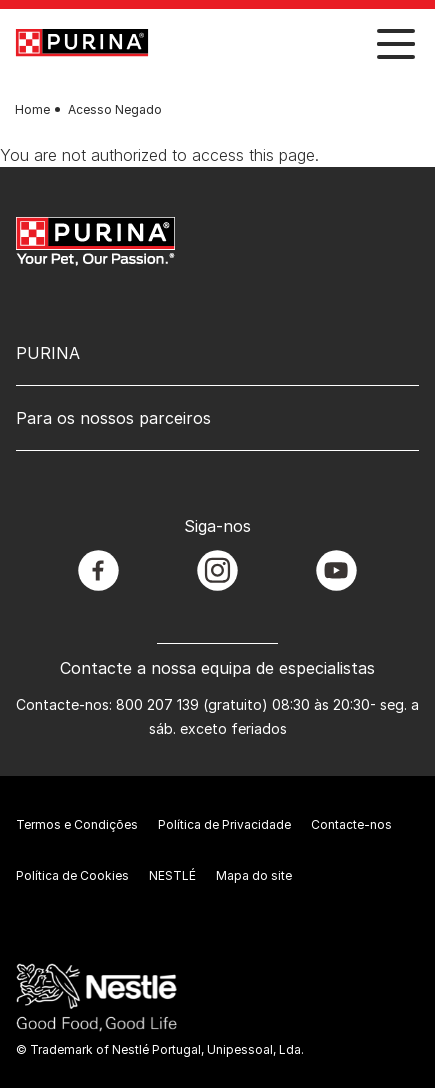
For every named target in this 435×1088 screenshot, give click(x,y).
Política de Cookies (72, 875)
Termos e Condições (77, 824)
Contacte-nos (351, 824)
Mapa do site (254, 875)
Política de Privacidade (224, 824)
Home (32, 109)
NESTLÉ (172, 875)
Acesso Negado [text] (115, 109)
